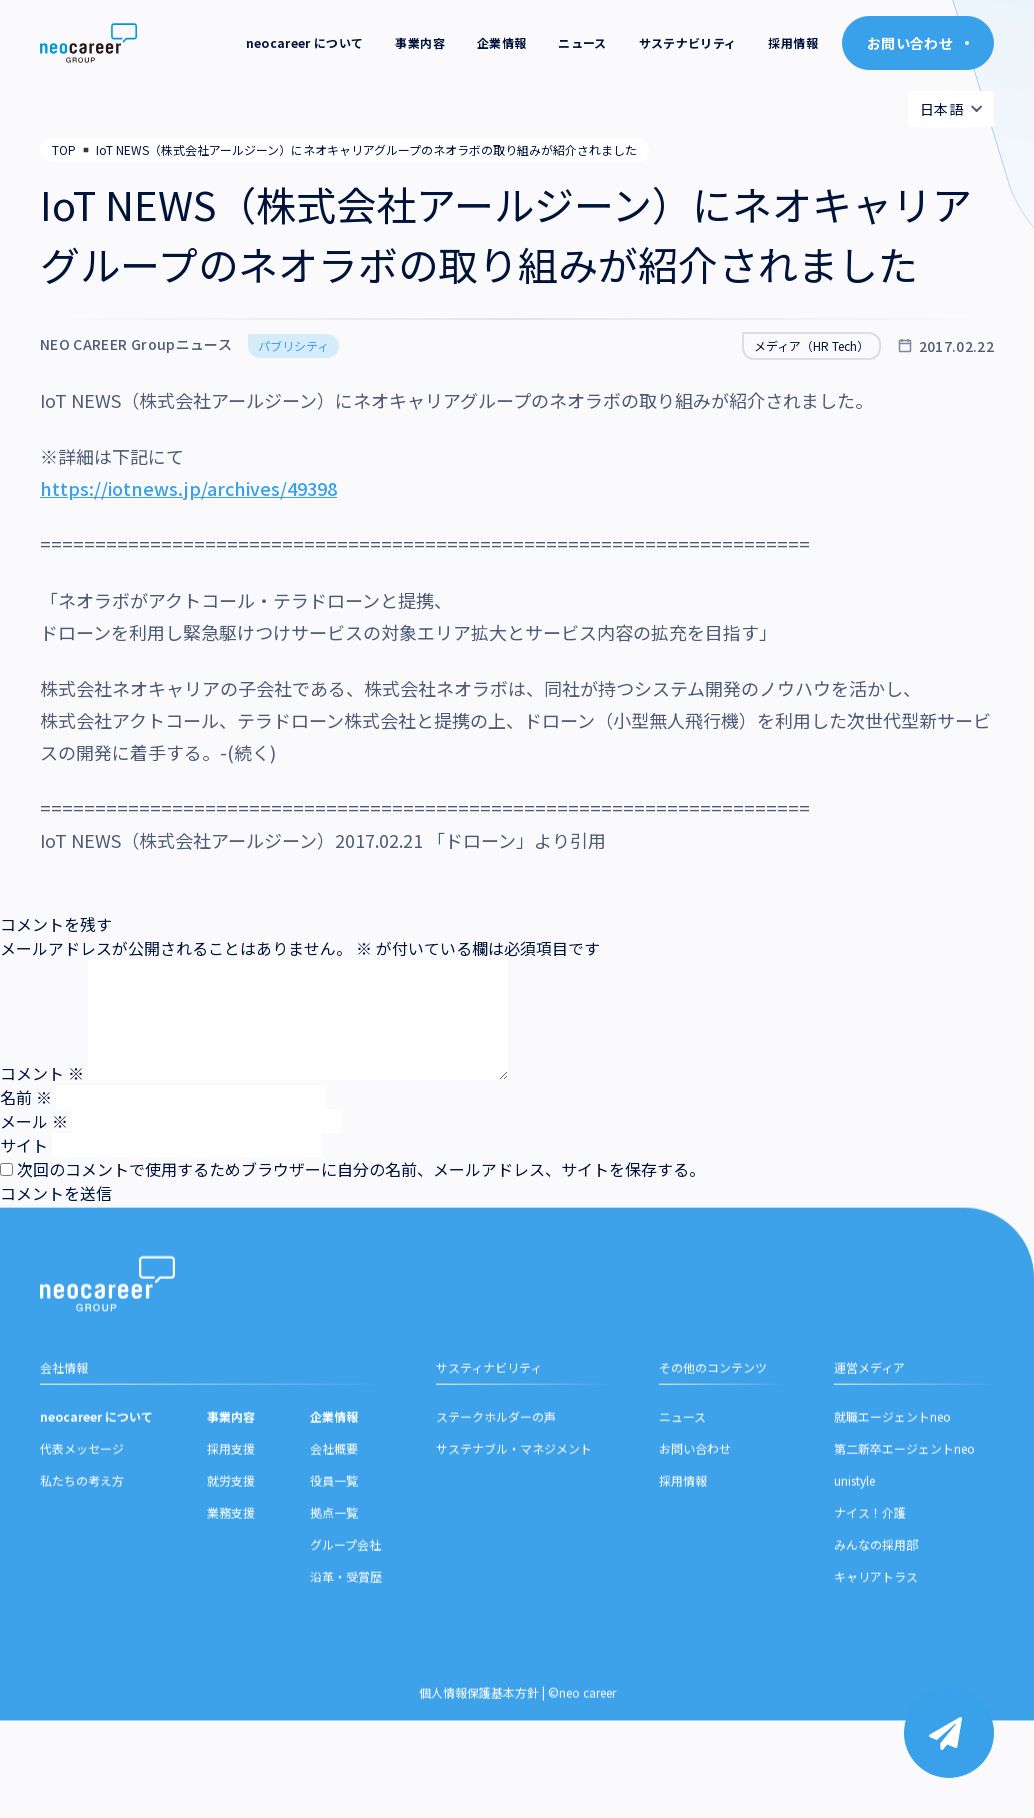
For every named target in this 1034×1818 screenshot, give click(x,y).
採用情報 (792, 42)
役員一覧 (334, 1563)
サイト (24, 1145)
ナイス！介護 (870, 1595)
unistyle (854, 1563)
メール (34, 1121)
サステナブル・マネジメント (514, 1531)
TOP (64, 149)
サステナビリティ (688, 42)
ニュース (582, 42)
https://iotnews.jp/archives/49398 (188, 488)
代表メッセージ (82, 1531)
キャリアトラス (876, 1659)
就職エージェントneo (892, 1499)
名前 (26, 1097)
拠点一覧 (334, 1595)
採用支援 (231, 1531)
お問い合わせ (695, 1531)
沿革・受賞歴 (346, 1659)
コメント (42, 1073)
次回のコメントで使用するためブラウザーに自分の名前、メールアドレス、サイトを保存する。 (361, 1169)
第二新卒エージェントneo (904, 1531)
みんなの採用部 (876, 1627)
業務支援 (231, 1595)
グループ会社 (345, 1627)
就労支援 (231, 1563)
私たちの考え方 (82, 1563)
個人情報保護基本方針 (479, 1775)
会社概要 (334, 1531)
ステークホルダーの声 (496, 1499)
